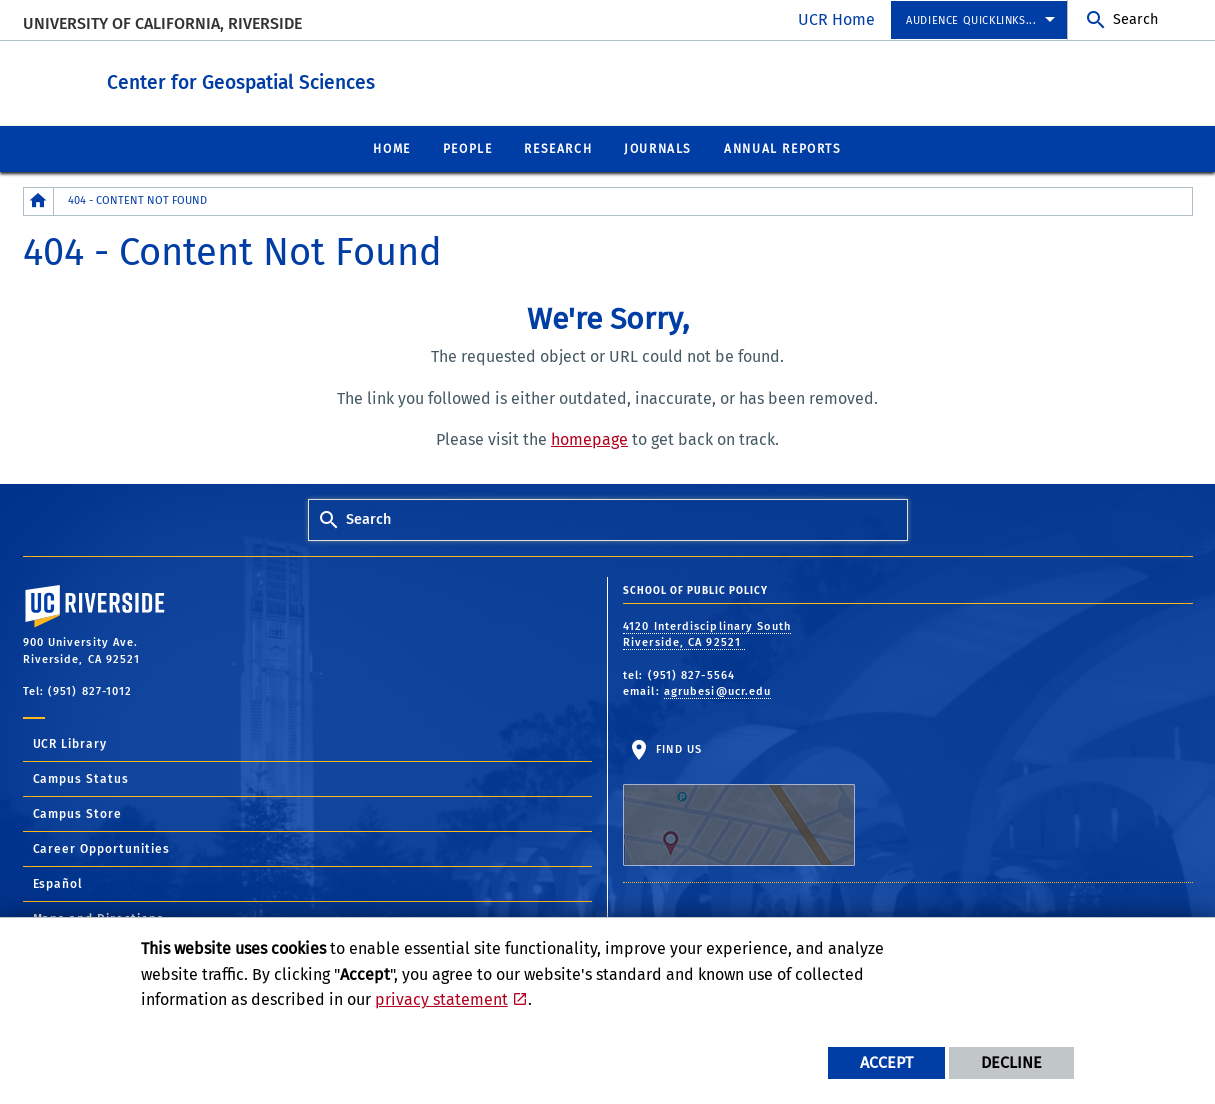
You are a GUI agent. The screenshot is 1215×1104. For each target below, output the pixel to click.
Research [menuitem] (558, 148)
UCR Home (836, 19)
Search (1135, 19)
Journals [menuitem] (658, 148)
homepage (589, 438)
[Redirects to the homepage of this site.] (39, 200)
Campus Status (81, 778)
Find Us (739, 804)
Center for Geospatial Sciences (352, 78)
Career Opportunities (102, 848)
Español (58, 883)
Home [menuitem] (391, 148)
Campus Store (78, 813)
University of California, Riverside (162, 23)
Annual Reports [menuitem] (782, 148)
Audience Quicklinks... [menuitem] (971, 20)
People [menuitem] (468, 148)
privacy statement (441, 999)
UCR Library (70, 743)
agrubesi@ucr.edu (718, 690)
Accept (886, 1062)
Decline (1011, 1062)
